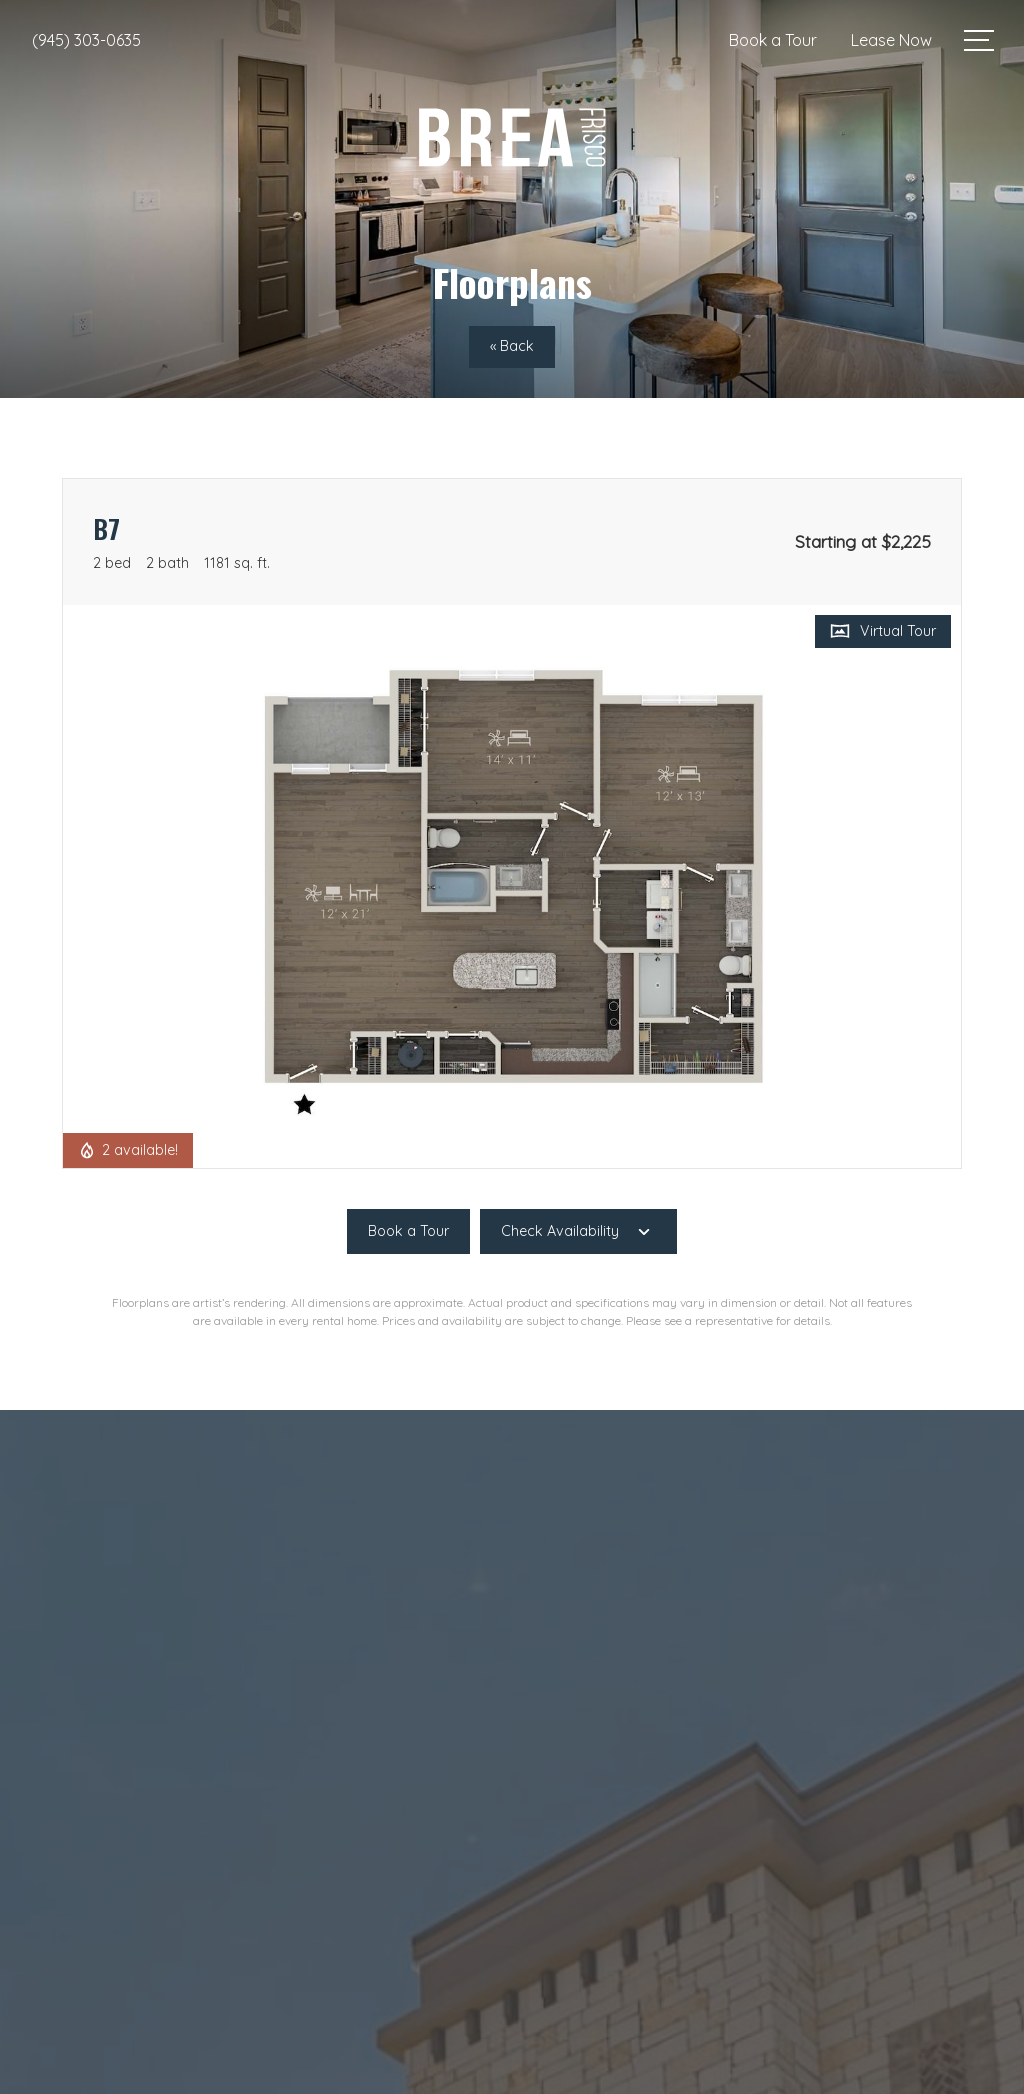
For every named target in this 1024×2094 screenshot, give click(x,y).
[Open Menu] (979, 40)
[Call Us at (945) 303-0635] (86, 40)
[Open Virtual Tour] (883, 631)
